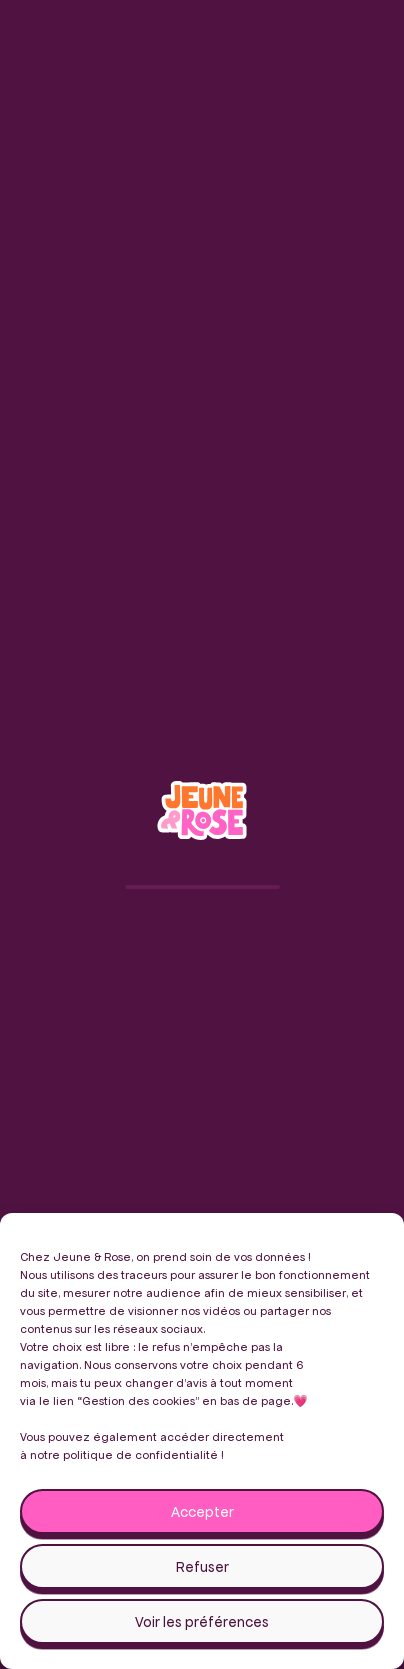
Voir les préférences (202, 1622)
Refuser (202, 1567)
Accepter (202, 1512)
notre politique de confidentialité (124, 1454)
